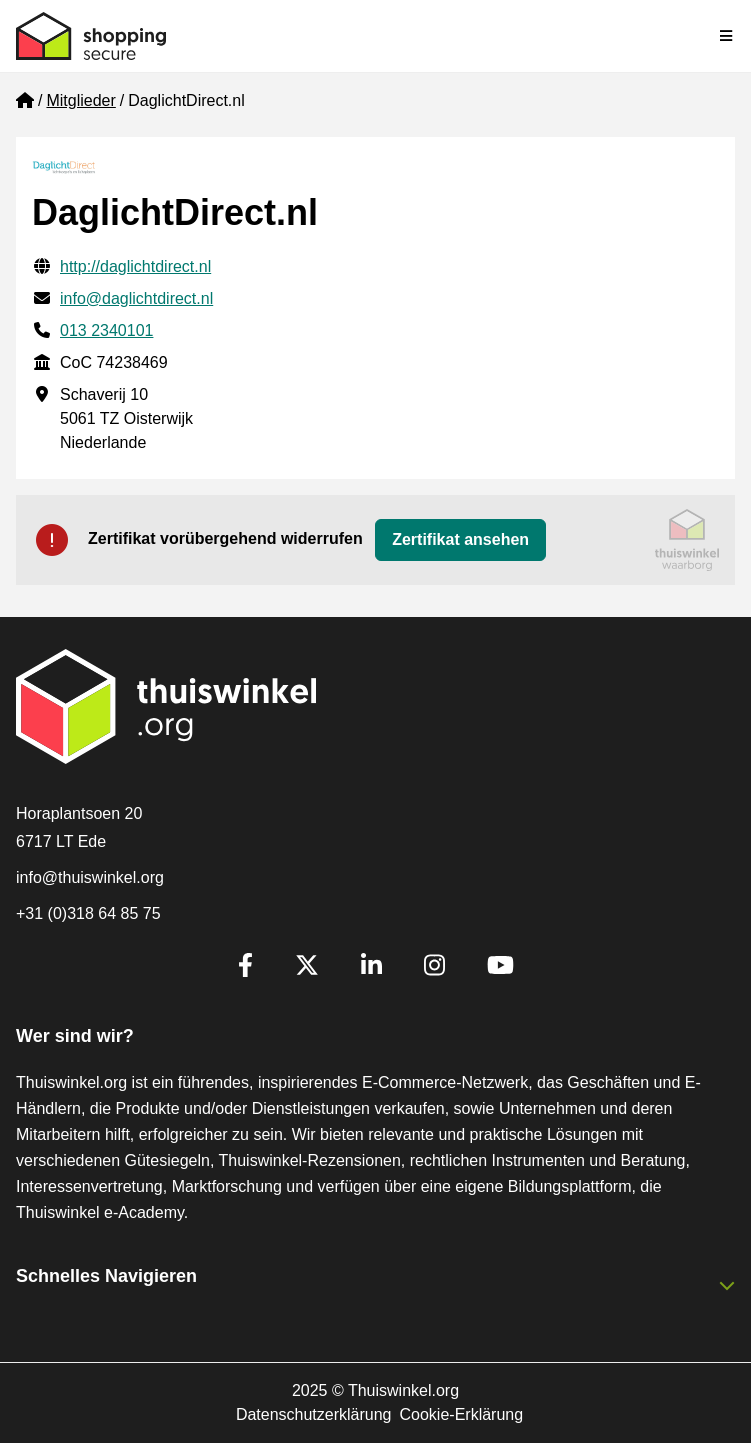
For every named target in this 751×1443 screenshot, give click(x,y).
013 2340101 (106, 330)
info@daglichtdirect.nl (136, 298)
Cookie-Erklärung (462, 1414)
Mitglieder (80, 100)
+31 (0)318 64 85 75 (88, 913)
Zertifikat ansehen (460, 539)
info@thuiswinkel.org (90, 877)
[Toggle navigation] (727, 36)
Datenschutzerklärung (314, 1414)
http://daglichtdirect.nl (135, 266)
